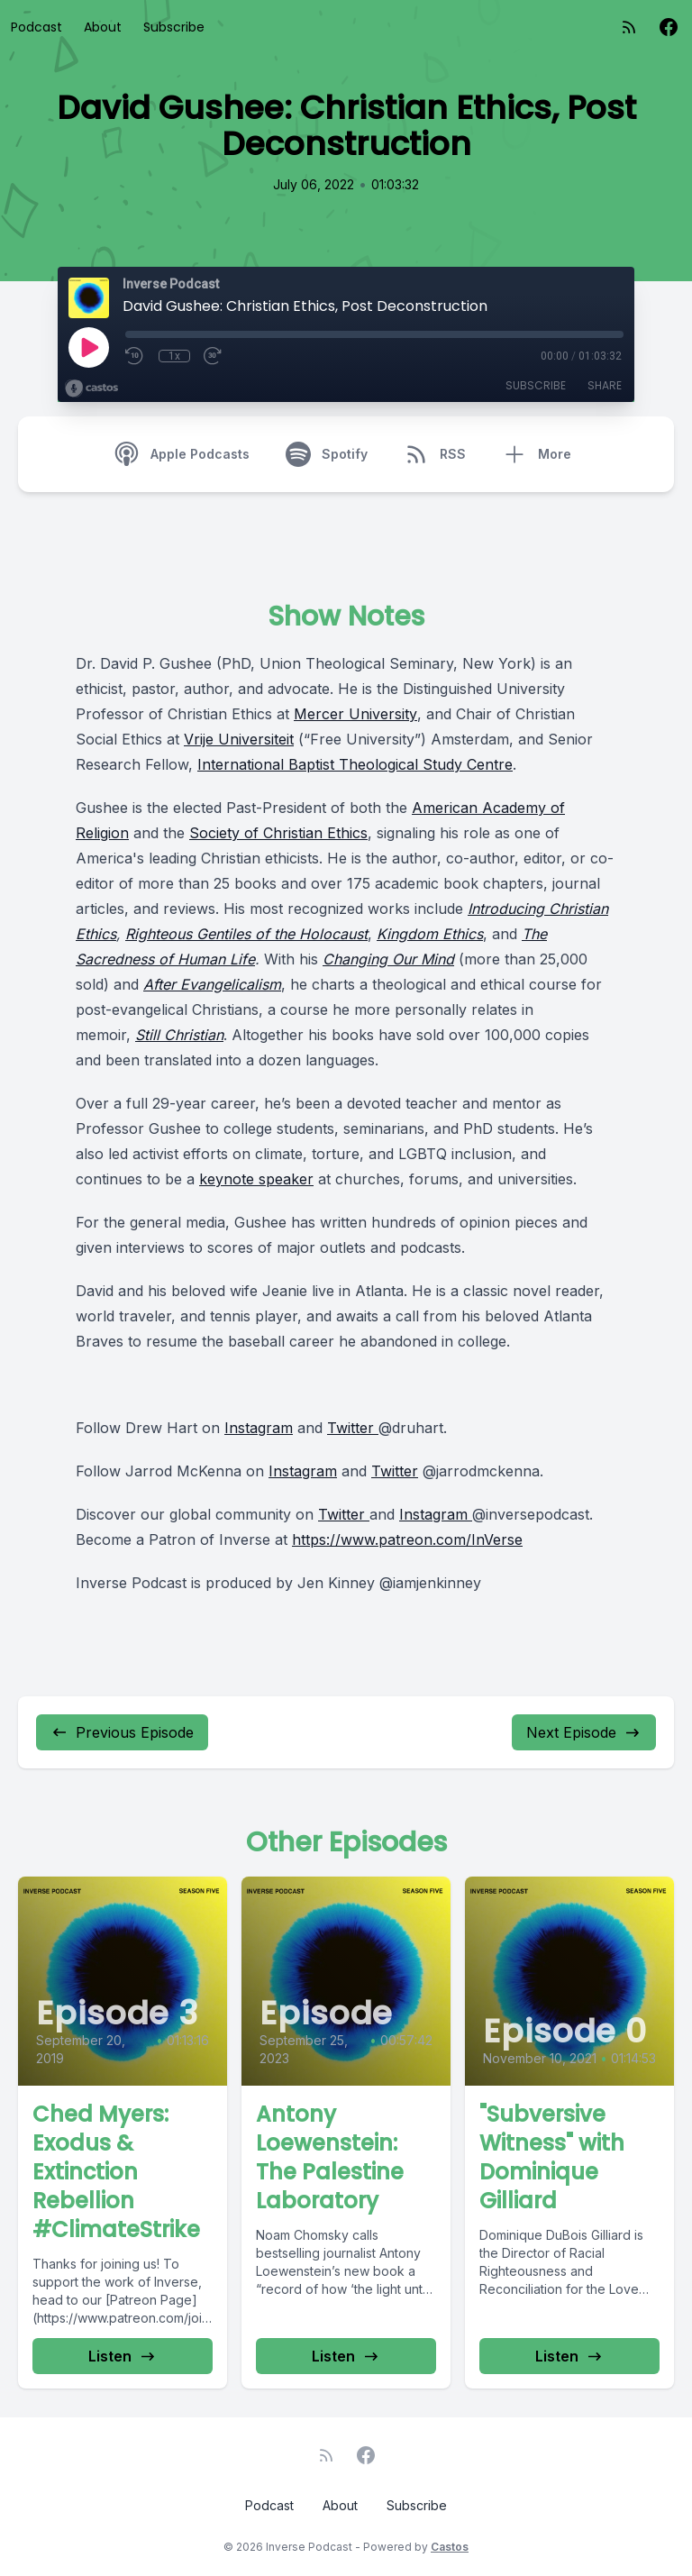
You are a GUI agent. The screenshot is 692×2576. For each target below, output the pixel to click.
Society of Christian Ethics (278, 833)
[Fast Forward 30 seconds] (213, 356)
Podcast (36, 27)
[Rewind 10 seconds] (135, 356)
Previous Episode (122, 1732)
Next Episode (584, 1732)
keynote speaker (256, 1179)
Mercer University (355, 714)
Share (604, 385)
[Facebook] (668, 27)
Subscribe (174, 27)
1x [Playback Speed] (174, 356)
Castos (450, 2546)
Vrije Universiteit (239, 739)
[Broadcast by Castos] (91, 388)
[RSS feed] (629, 27)
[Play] (88, 347)
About (103, 27)
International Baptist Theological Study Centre (355, 764)
